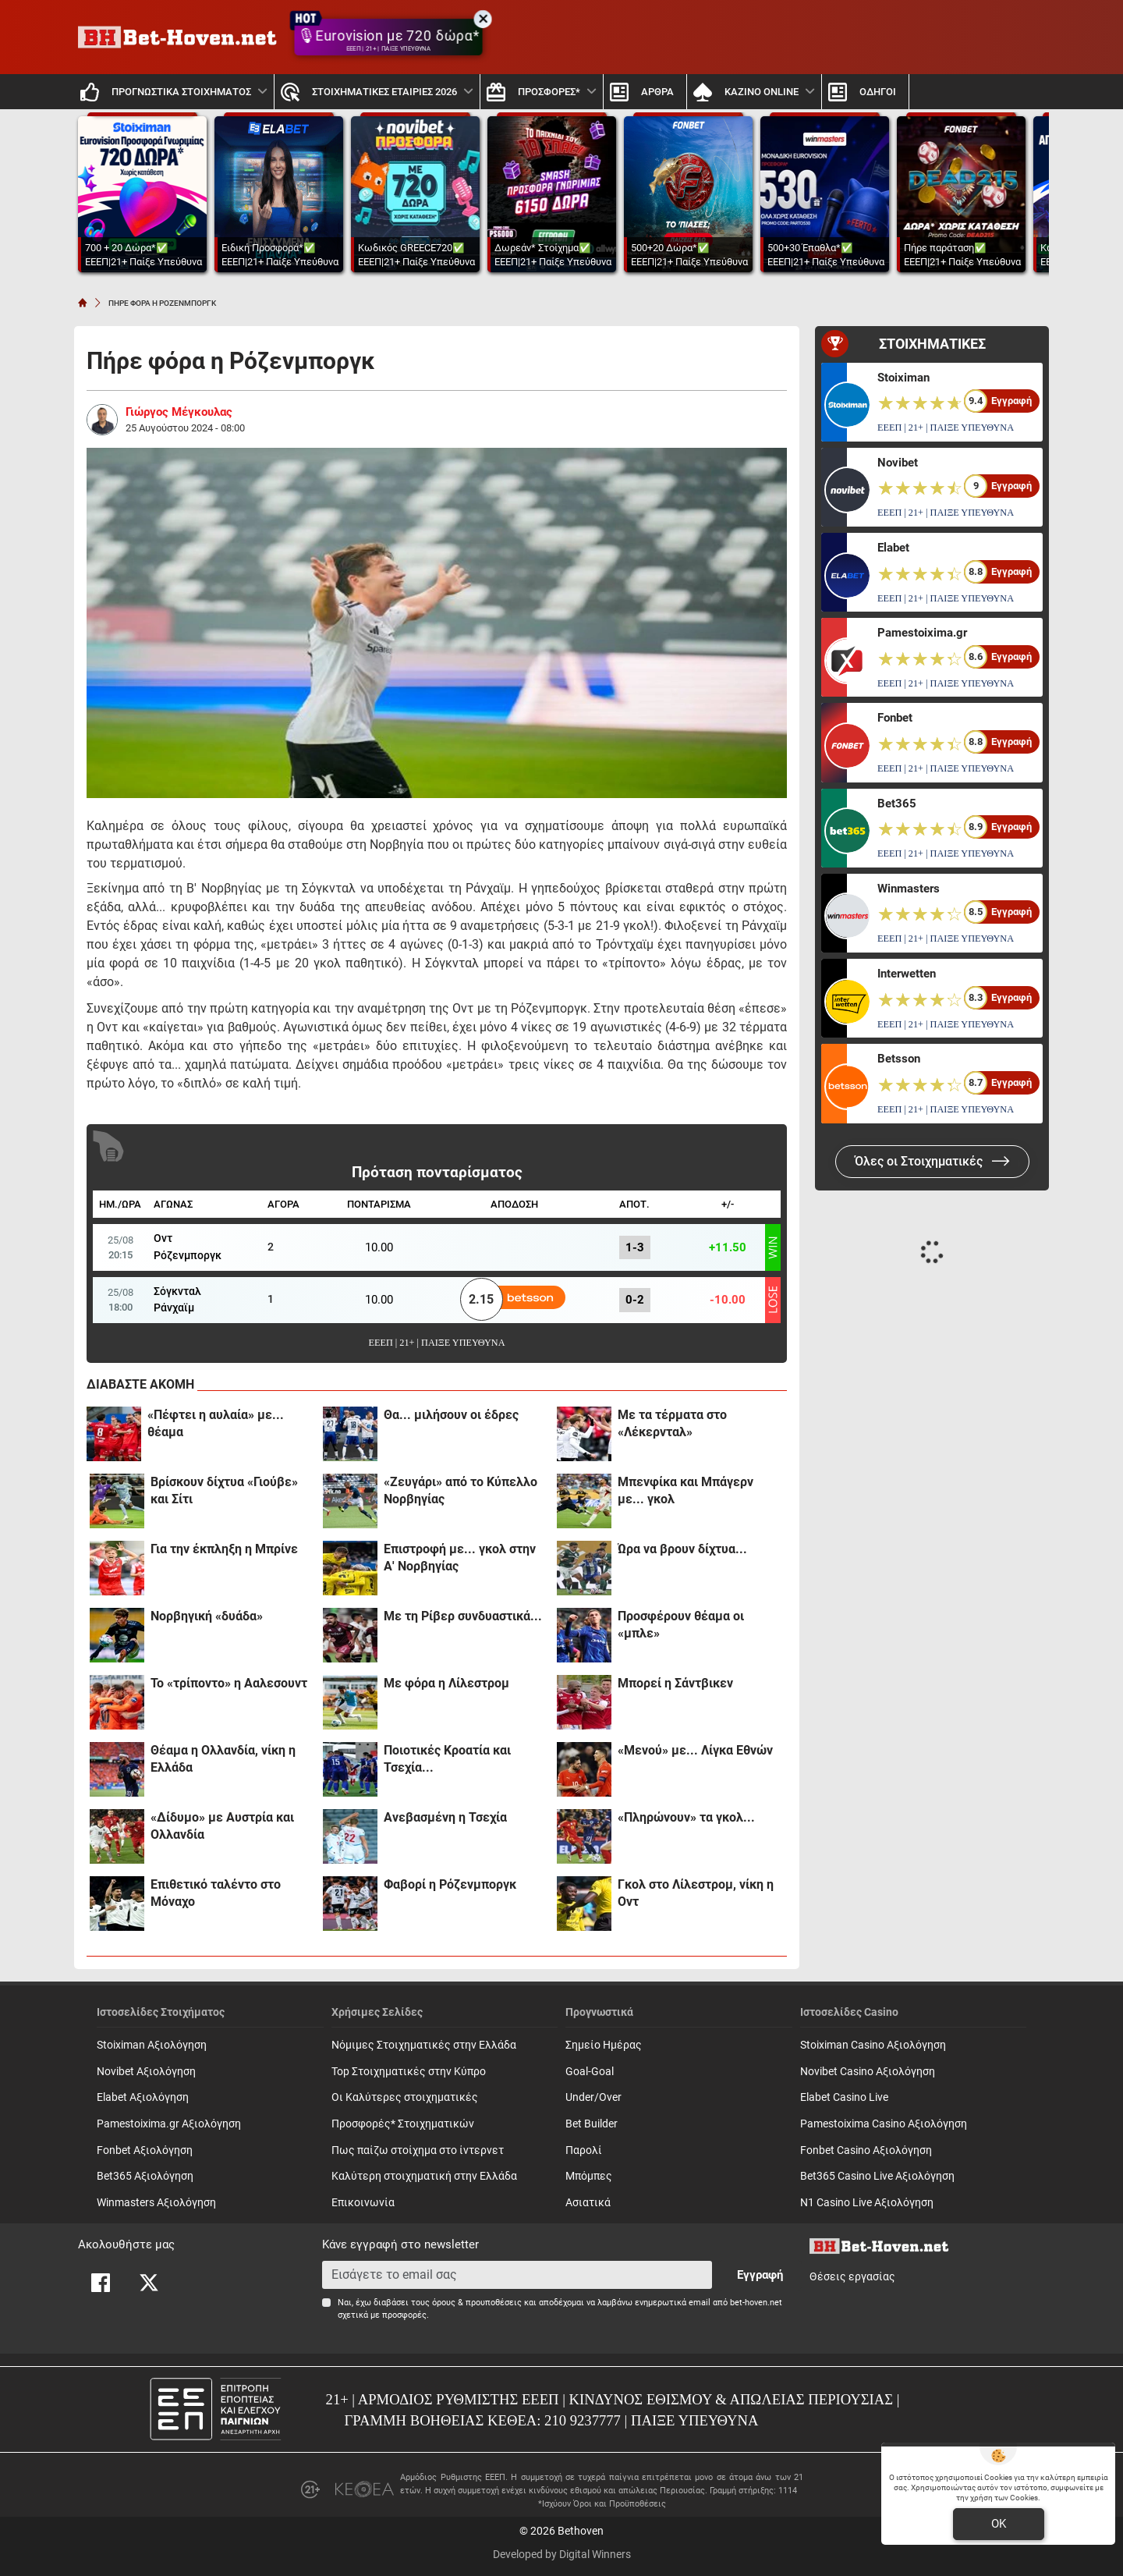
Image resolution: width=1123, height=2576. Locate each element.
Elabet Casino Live (844, 2097)
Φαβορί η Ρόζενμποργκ (450, 1884)
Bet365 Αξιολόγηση (145, 2176)
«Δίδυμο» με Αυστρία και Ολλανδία (222, 1826)
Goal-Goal (589, 2071)
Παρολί (583, 2150)
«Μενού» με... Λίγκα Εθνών (695, 1750)
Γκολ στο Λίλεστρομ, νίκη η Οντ (696, 1893)
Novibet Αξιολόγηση (146, 2071)
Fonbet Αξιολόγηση (145, 2150)
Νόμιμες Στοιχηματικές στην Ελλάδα (423, 2045)
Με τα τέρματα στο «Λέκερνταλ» (672, 1423)
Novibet (897, 463)
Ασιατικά (588, 2202)
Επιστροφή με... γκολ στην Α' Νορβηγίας (460, 1558)
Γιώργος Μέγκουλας (179, 412)
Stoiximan (903, 378)
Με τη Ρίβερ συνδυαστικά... (463, 1616)
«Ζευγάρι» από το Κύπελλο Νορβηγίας (460, 1490)
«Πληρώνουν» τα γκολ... (686, 1817)
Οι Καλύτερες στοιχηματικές (404, 2097)
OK (998, 2524)
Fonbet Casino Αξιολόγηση (866, 2150)
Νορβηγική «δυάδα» (207, 1616)
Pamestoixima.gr (922, 633)
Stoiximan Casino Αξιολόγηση (873, 2045)
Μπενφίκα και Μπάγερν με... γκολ (685, 1490)
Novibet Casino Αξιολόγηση (867, 2071)
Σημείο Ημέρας (603, 2045)
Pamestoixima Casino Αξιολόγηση (883, 2124)
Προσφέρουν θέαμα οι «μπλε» (681, 1625)
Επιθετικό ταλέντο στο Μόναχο (216, 1893)
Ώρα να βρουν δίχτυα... (682, 1549)
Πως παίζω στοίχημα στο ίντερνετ (417, 2150)
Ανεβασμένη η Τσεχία (445, 1817)
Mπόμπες (588, 2176)
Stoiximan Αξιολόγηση (152, 2045)
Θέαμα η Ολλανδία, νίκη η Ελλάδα (223, 1759)
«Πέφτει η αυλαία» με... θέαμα (215, 1423)
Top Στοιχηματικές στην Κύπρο (408, 2071)
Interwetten (906, 974)
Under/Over (593, 2097)
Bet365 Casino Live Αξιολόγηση (877, 2176)
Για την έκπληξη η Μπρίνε (224, 1549)
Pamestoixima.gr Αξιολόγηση (169, 2124)
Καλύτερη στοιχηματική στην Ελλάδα (424, 2176)
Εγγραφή (760, 2275)
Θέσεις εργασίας (852, 2276)
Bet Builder (591, 2124)
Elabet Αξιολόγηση (143, 2097)
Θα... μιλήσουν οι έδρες (451, 1414)
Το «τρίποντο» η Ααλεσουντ (229, 1683)
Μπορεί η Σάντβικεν (675, 1683)
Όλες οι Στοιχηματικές (932, 1161)
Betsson (898, 1059)
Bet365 (896, 804)
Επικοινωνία (363, 2202)
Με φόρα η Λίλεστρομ (446, 1683)
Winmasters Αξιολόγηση (156, 2202)
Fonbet (894, 718)
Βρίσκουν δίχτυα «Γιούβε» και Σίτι (224, 1490)
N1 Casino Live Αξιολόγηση (866, 2202)
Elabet (893, 548)
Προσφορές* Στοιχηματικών (402, 2124)
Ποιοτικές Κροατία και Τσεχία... (447, 1759)
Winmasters (908, 889)
